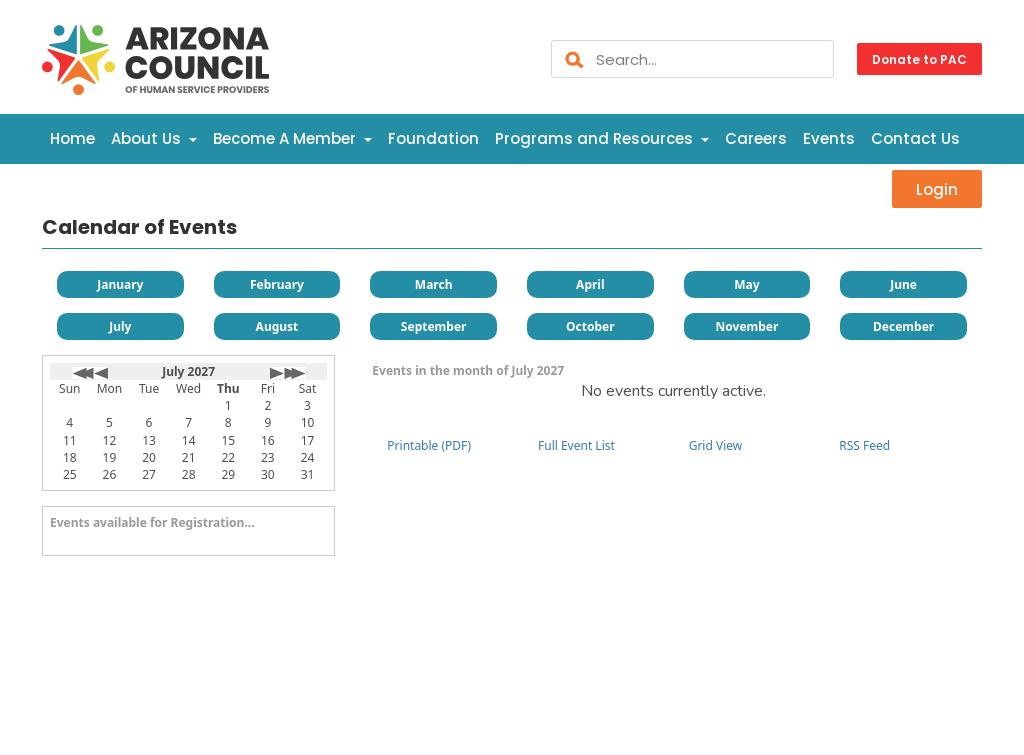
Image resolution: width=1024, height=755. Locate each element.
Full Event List (576, 445)
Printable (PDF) (429, 445)
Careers (756, 138)
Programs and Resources (602, 138)
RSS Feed (864, 445)
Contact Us (915, 138)
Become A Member (292, 138)
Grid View (716, 445)
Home (72, 138)
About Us (154, 138)
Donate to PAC (919, 58)
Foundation (433, 138)
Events (829, 138)
